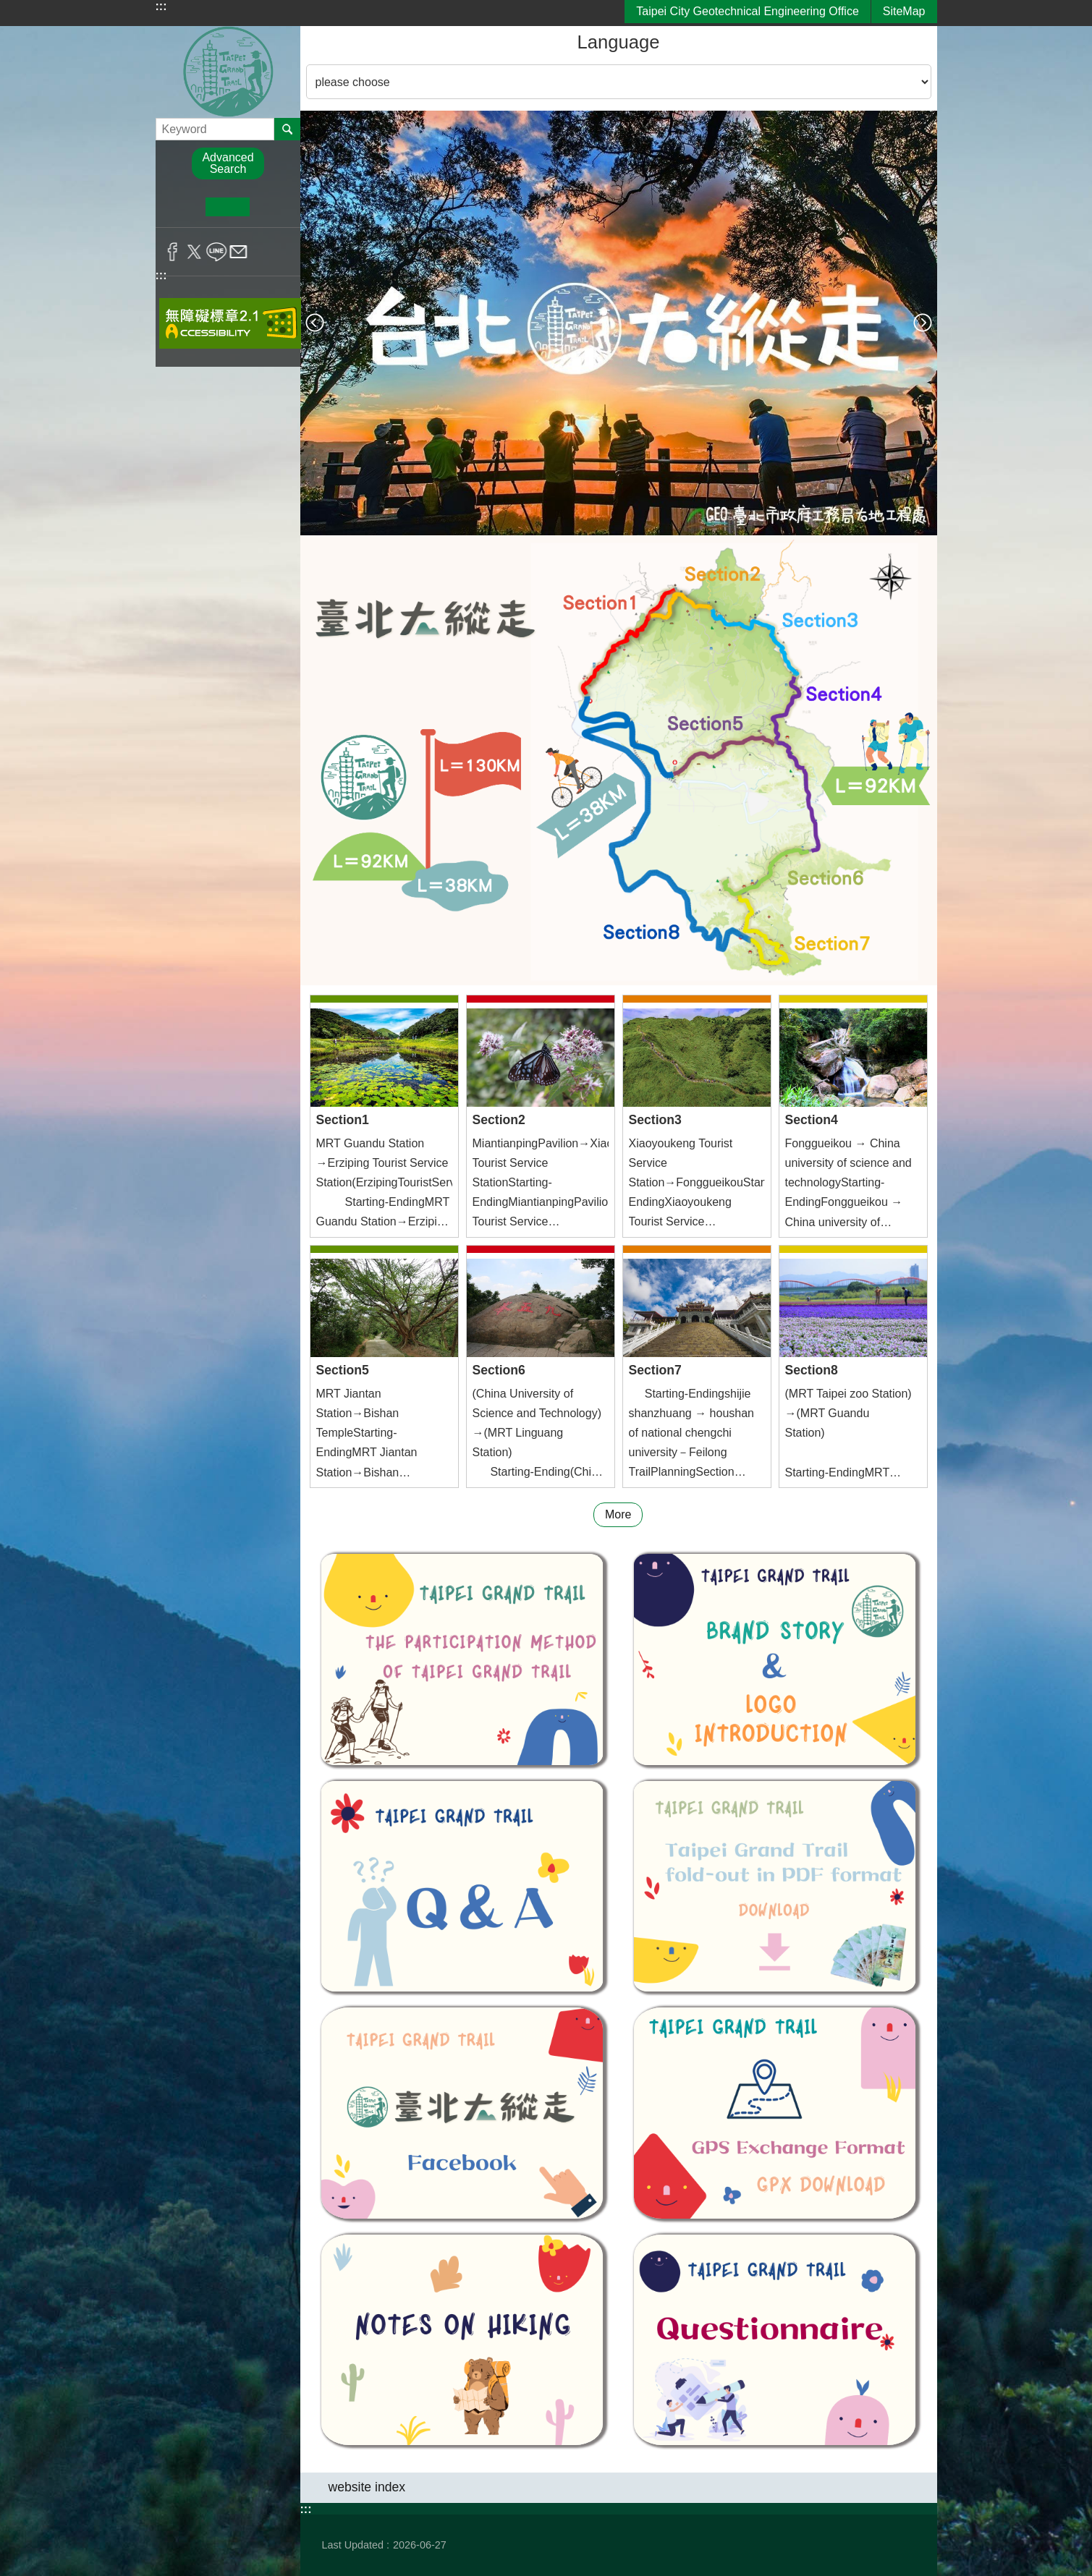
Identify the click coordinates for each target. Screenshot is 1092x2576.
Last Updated (353, 2545)
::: (161, 6)
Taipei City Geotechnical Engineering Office (747, 11)
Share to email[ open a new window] (238, 252)
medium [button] (228, 206)
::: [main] (310, 36)
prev (314, 323)
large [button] (272, 206)
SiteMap (904, 11)
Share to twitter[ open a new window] (194, 252)
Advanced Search (227, 163)
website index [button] (367, 2487)
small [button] (183, 206)
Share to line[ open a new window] (217, 252)
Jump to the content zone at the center (7, 7)
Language (618, 42)
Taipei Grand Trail (228, 72)
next (922, 323)
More (618, 1514)
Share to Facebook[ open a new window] (172, 252)
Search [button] (287, 129)
